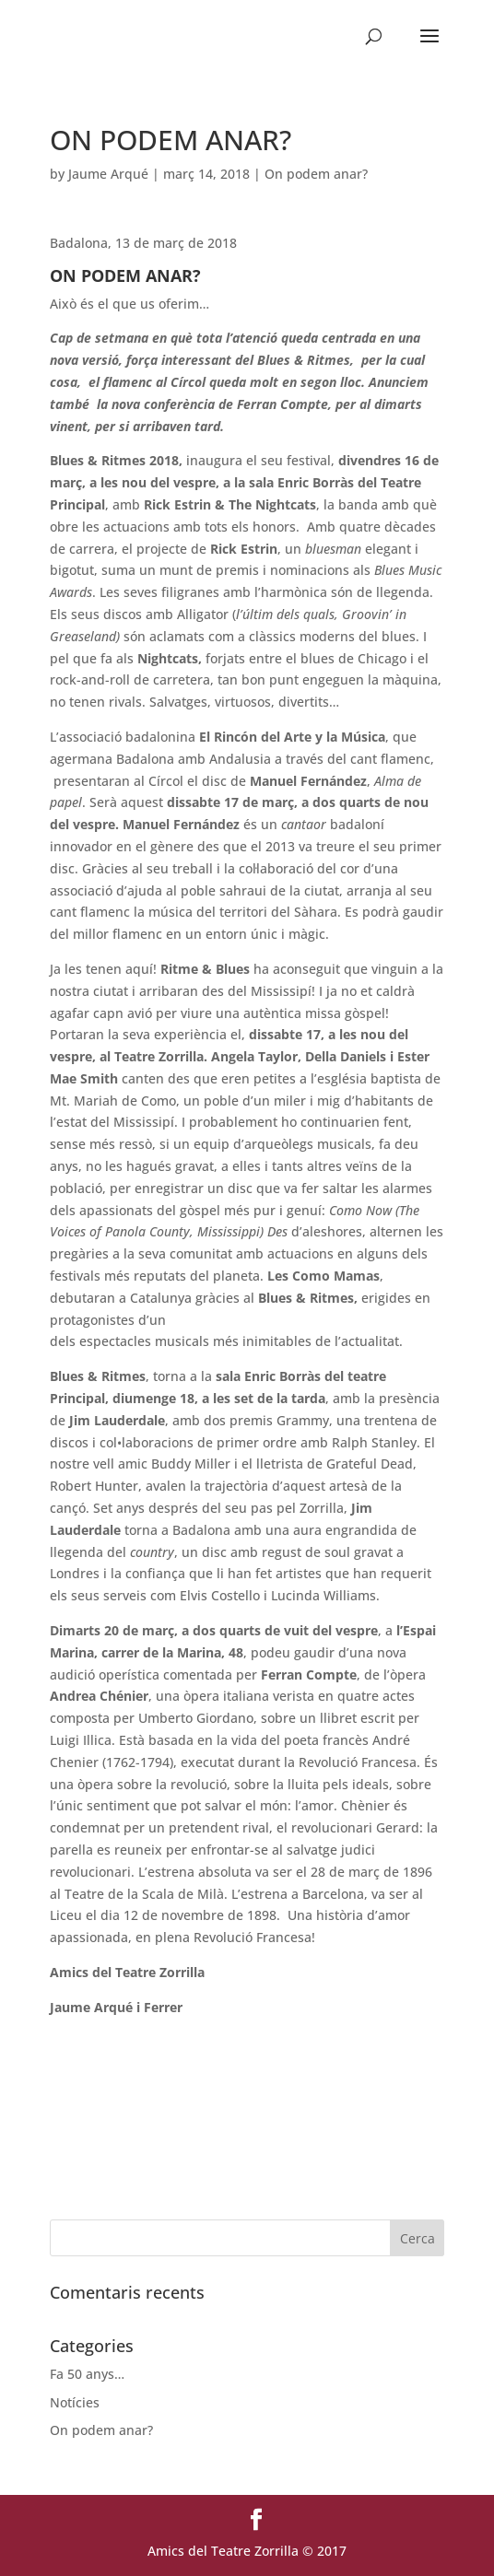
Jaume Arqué (108, 173)
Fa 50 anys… (87, 2374)
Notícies (75, 2402)
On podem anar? (316, 173)
